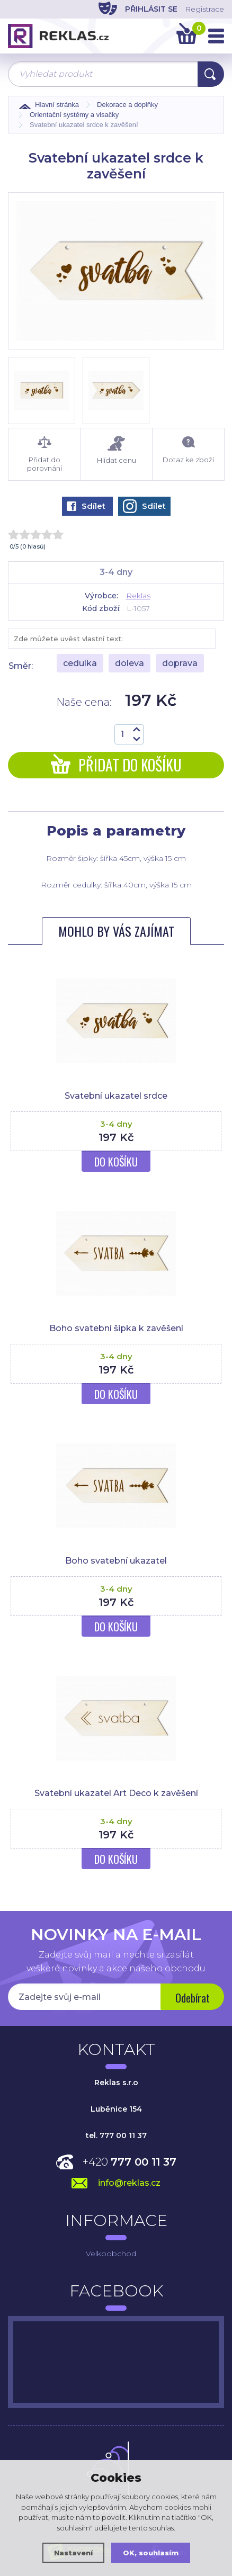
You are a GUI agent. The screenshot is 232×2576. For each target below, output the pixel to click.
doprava (180, 663)
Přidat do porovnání (44, 454)
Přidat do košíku (116, 765)
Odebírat (192, 1998)
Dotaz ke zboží (188, 450)
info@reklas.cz (129, 2183)
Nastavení (73, 2552)
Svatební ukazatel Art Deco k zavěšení (116, 1793)
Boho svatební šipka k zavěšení (116, 1328)
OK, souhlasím (151, 2552)
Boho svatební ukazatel (116, 1561)
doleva (129, 663)
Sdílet (86, 506)
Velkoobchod (111, 2253)
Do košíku (116, 1162)
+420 (129, 2162)
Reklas (138, 595)
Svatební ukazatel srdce (116, 1096)
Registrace (204, 9)
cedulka (80, 663)
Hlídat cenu (116, 450)
